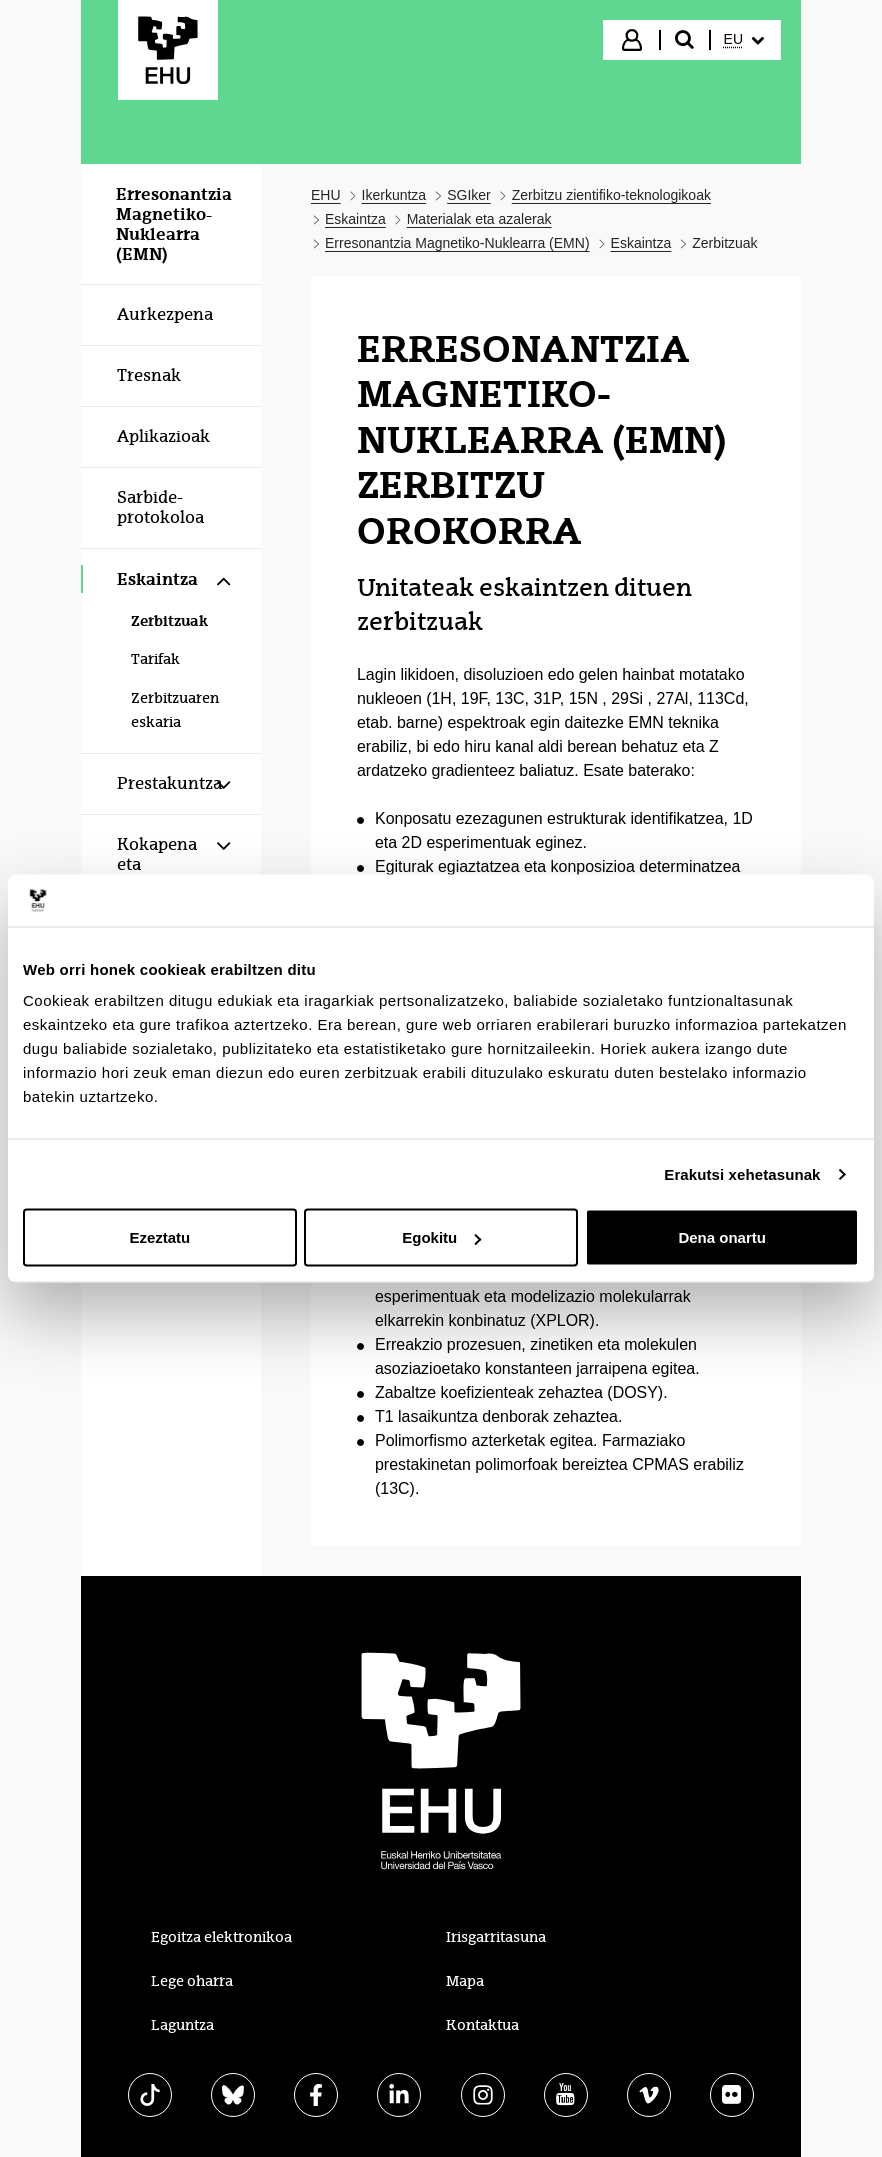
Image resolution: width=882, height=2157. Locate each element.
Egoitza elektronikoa (221, 1937)
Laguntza (182, 2025)
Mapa (465, 1981)
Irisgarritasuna (496, 1937)
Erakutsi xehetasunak (742, 1173)
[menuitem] (744, 40)
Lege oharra (192, 1981)
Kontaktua (482, 2025)
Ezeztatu (159, 1237)
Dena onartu (722, 1237)
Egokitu (441, 1237)
